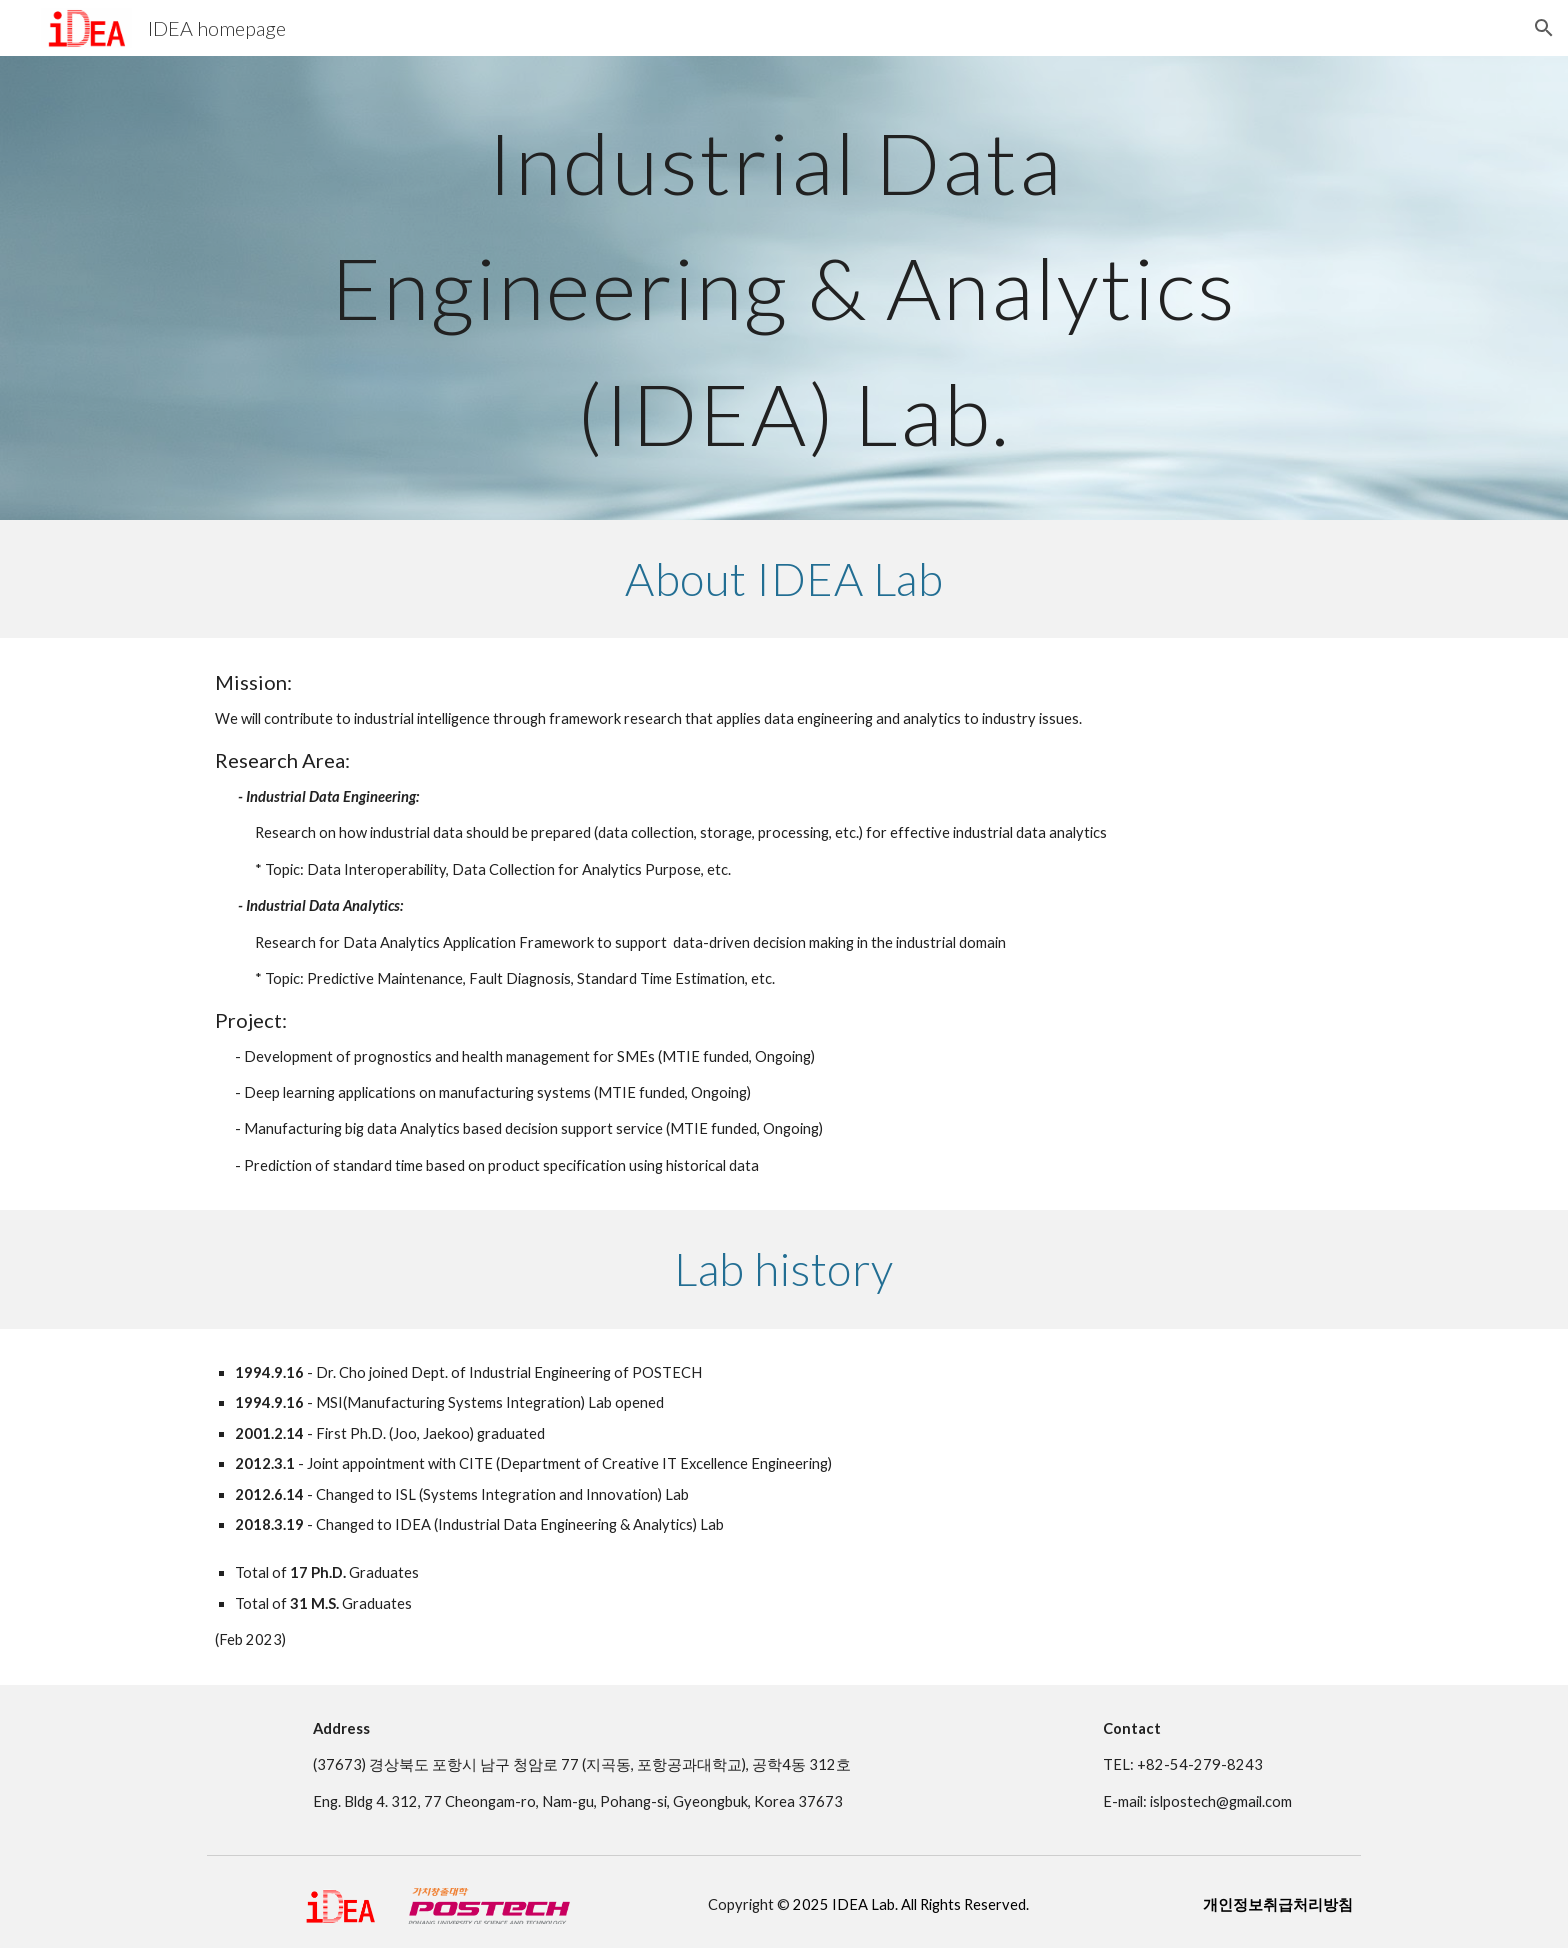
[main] (784, 288)
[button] (1544, 28)
